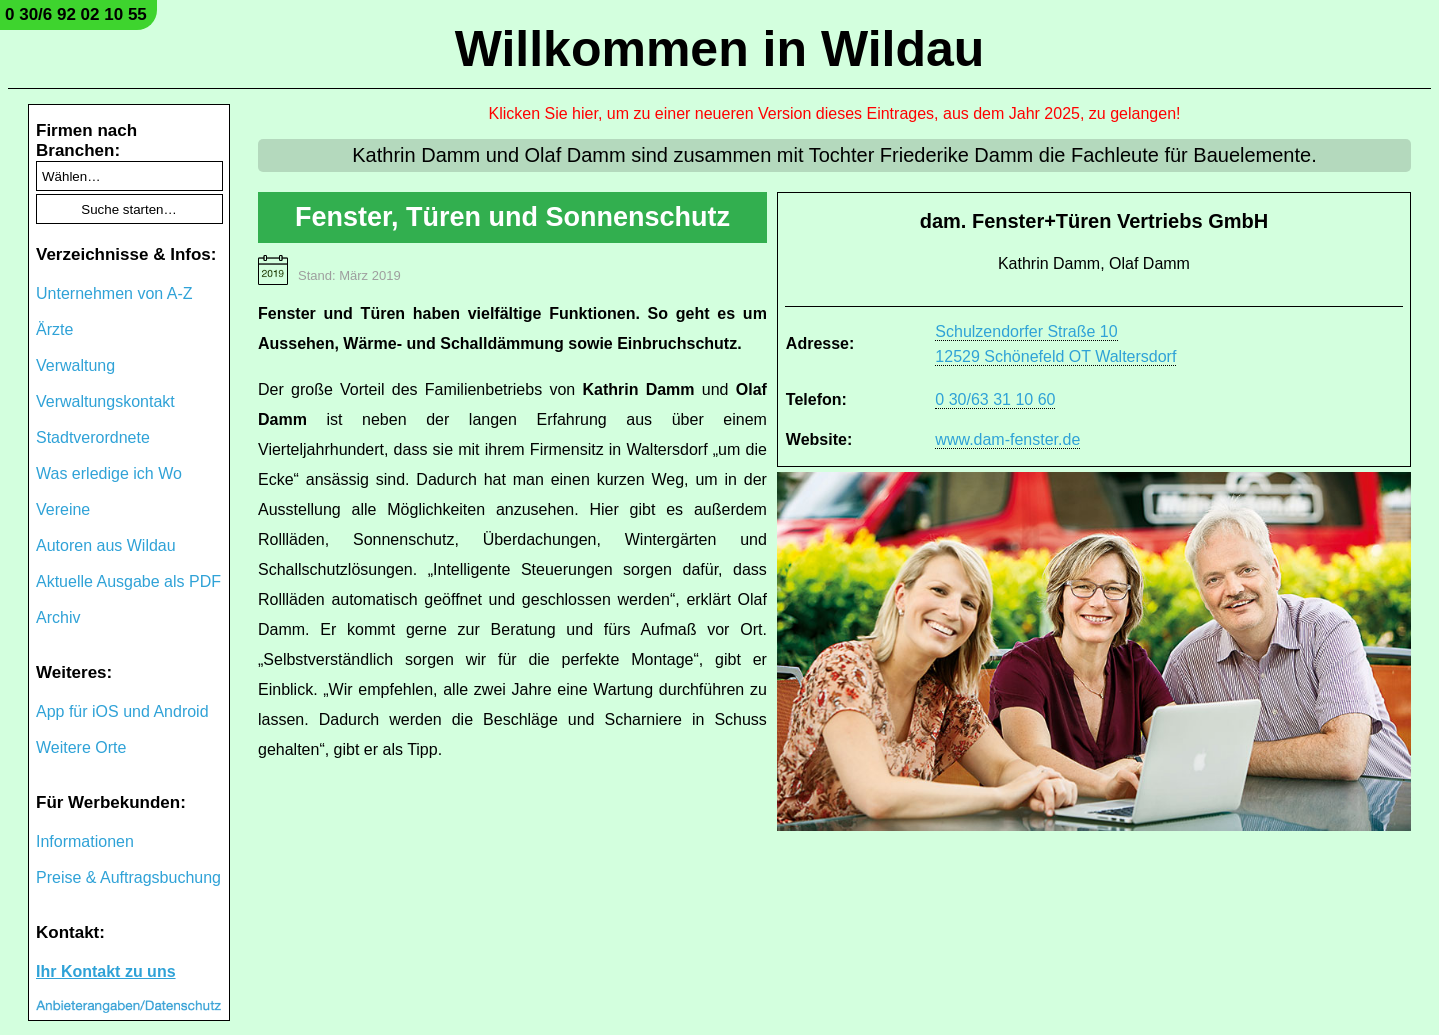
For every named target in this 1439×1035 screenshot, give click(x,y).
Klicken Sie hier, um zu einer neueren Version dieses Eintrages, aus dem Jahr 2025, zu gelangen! (835, 113)
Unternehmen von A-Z (114, 293)
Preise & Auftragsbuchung (128, 877)
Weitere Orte (81, 747)
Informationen (85, 841)
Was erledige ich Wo (109, 473)
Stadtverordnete (93, 437)
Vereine (63, 509)
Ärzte (54, 329)
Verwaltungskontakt (105, 401)
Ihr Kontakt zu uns (106, 971)
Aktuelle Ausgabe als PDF (128, 581)
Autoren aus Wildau (106, 545)
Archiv (58, 617)
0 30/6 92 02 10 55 (76, 14)
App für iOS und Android (122, 711)
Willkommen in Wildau (720, 49)
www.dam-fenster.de (1007, 439)
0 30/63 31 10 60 (995, 399)
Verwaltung (75, 365)
